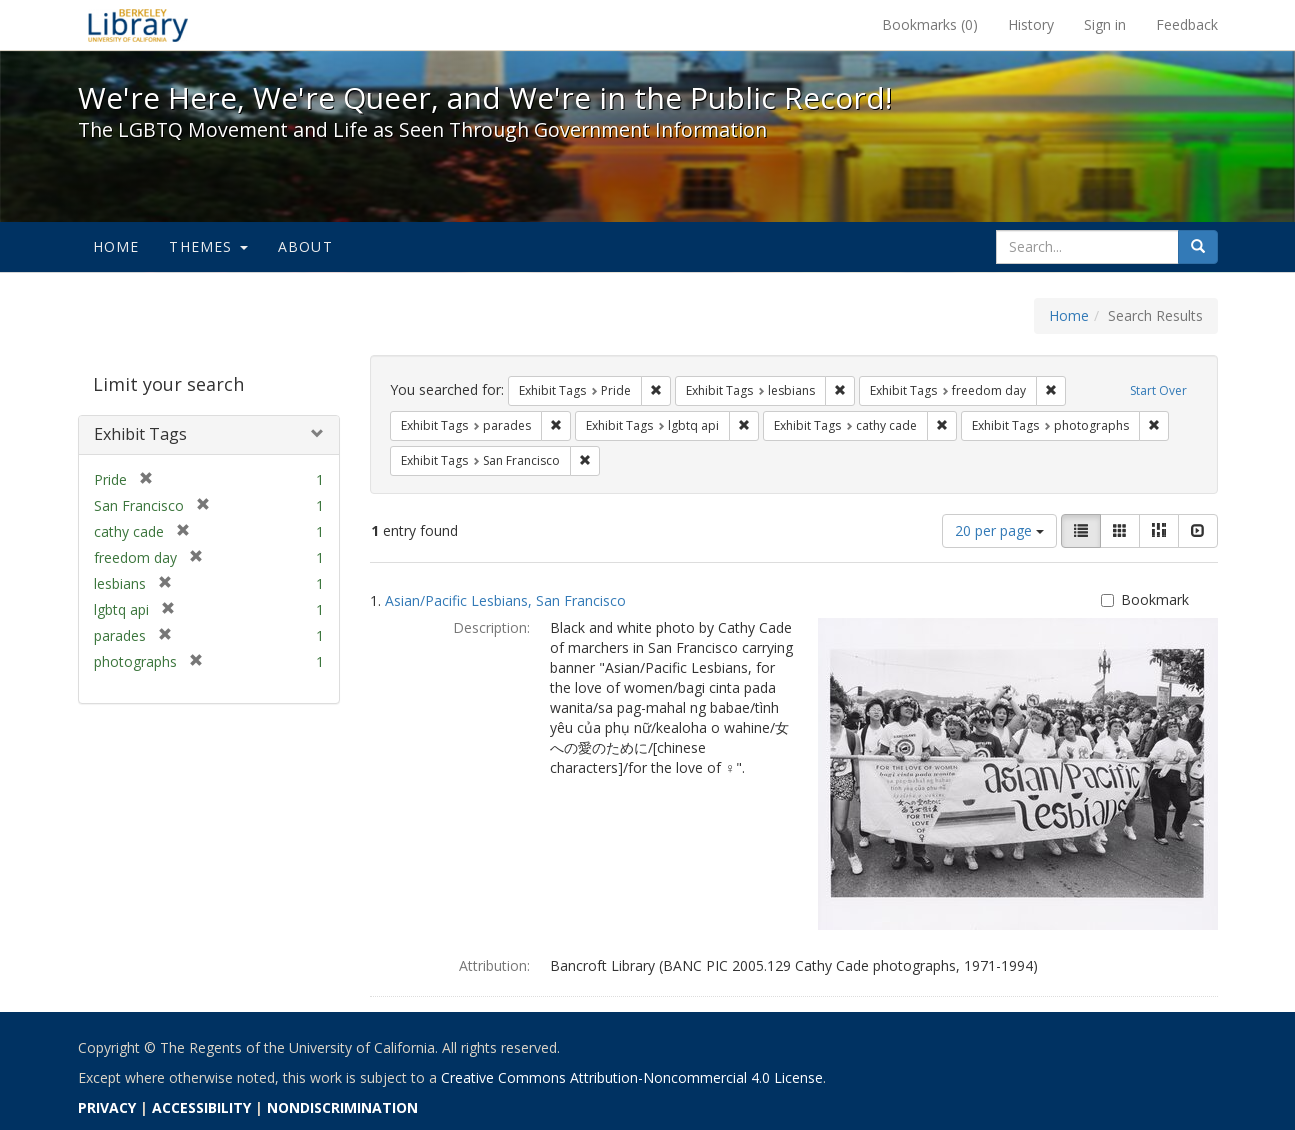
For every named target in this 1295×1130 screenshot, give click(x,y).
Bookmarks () (930, 24)
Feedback (1187, 24)
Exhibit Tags (140, 434)
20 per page (999, 530)
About (305, 246)
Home (116, 246)
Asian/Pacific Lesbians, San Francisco (505, 600)
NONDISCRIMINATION (342, 1107)
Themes (208, 246)
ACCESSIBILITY (201, 1107)
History (1031, 24)
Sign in (1105, 24)
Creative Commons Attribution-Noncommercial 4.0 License (632, 1077)
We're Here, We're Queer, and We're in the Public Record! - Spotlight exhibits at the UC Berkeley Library (138, 25)
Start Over (1158, 390)
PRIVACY (107, 1107)
